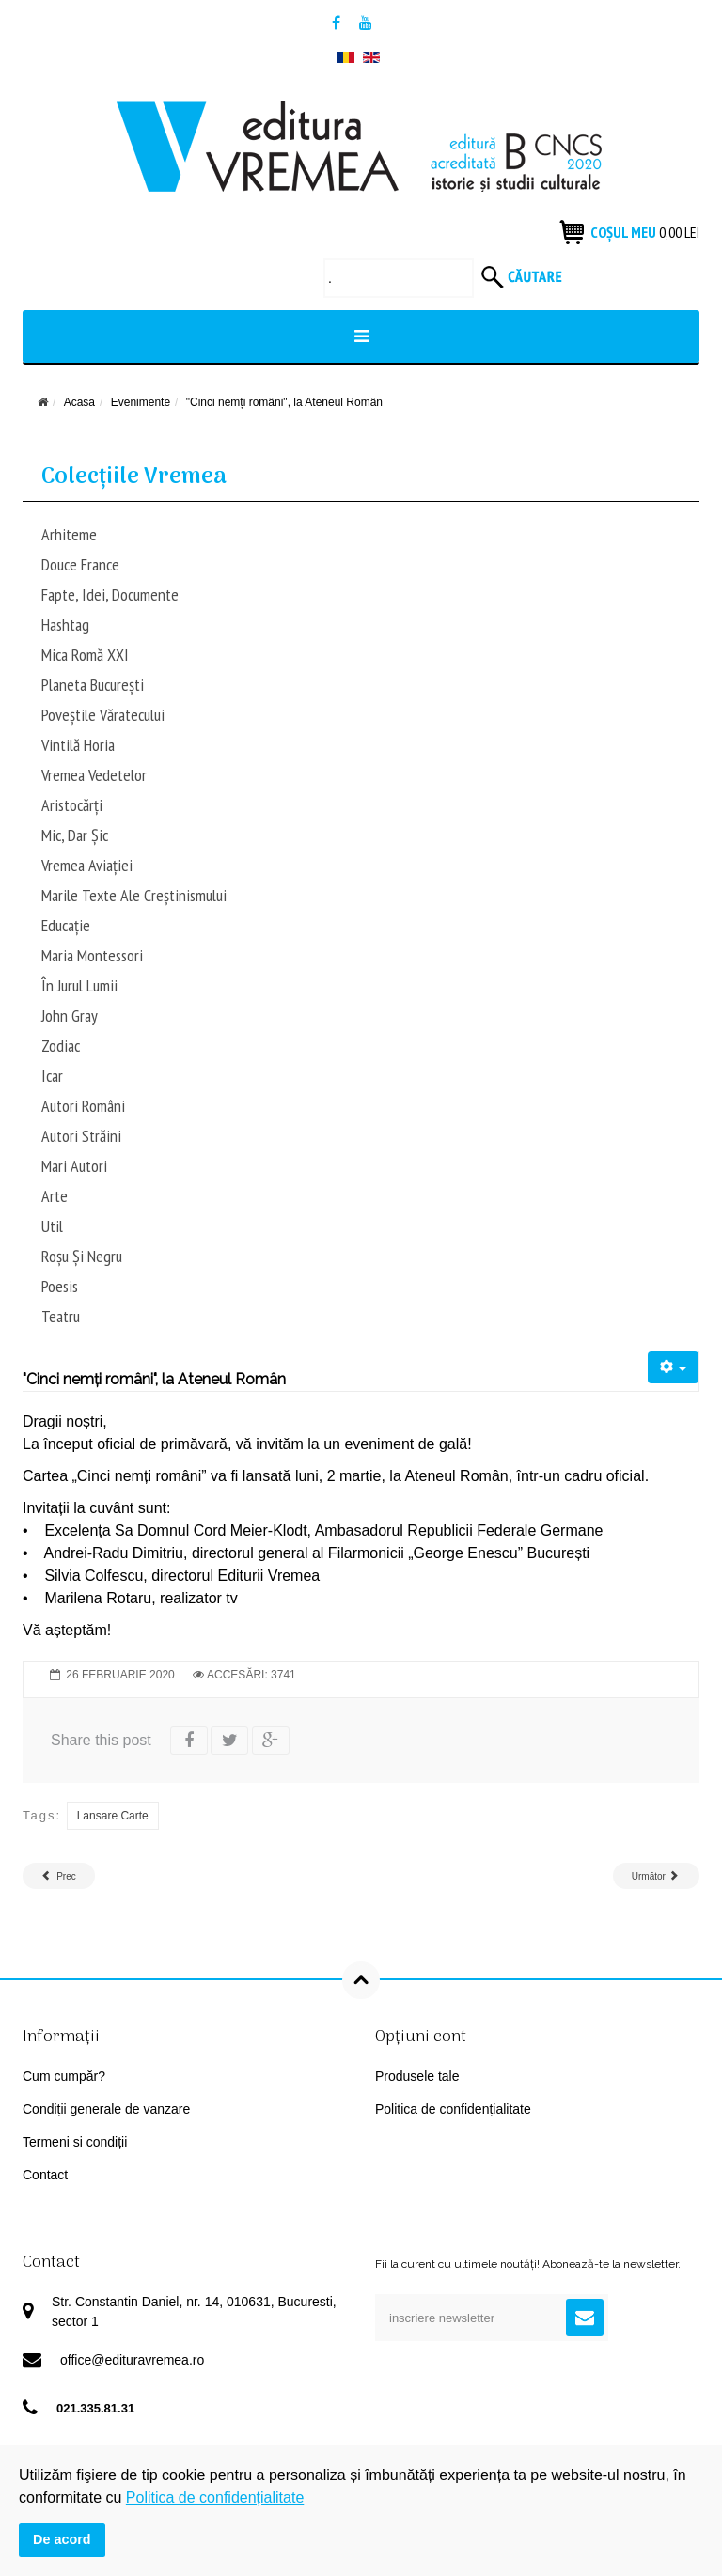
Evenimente (140, 402)
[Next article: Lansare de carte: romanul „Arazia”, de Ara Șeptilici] (656, 1876)
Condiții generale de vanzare (106, 2108)
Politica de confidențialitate (453, 2108)
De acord (62, 2539)
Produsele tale (417, 2076)
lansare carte (113, 1815)
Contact (45, 2174)
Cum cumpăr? (64, 2076)
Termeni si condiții (75, 2141)
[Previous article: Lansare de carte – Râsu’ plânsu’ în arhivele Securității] (59, 1876)
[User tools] (673, 1367)
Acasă (79, 402)
